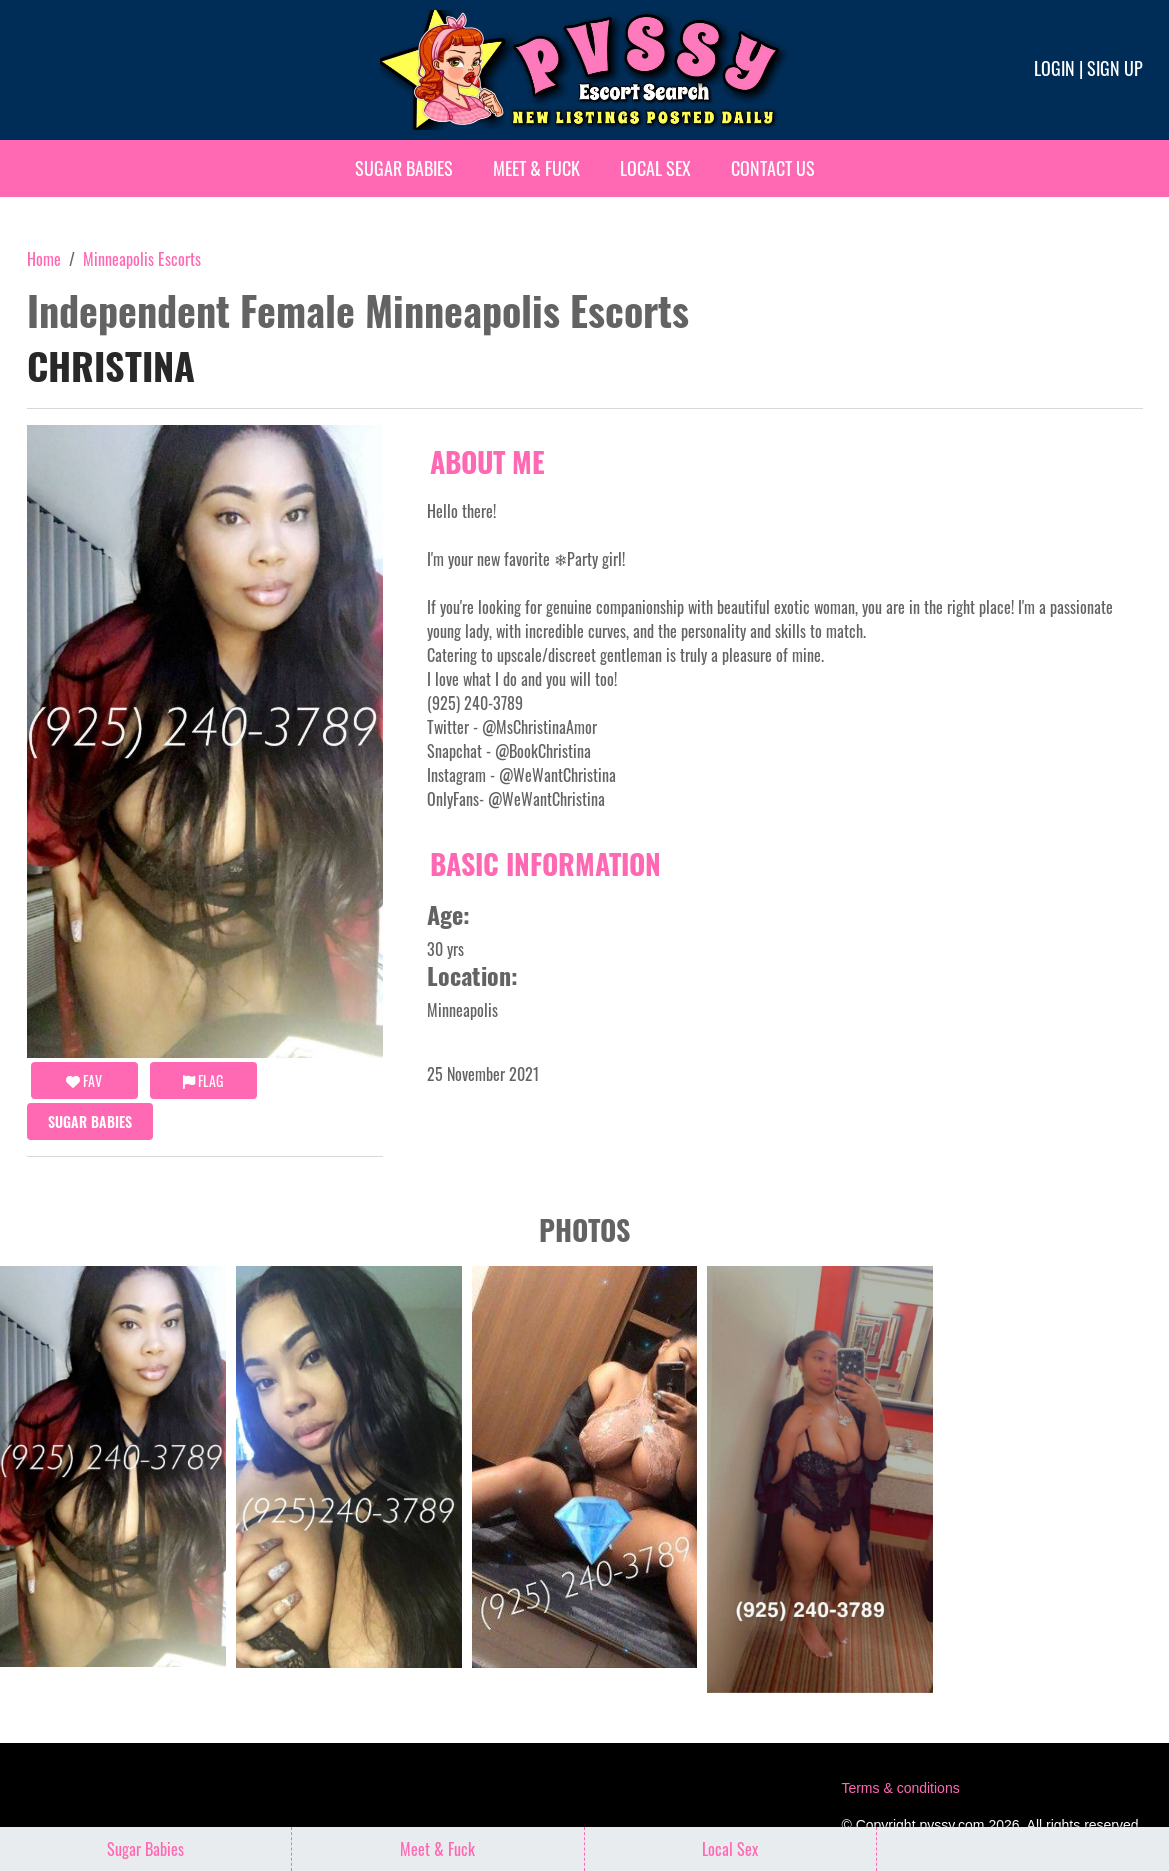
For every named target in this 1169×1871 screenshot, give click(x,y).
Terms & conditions (900, 1788)
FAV (84, 1080)
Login (1054, 68)
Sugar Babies (404, 168)
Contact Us (773, 168)
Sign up (1115, 68)
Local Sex (655, 168)
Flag (203, 1080)
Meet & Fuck (536, 168)
